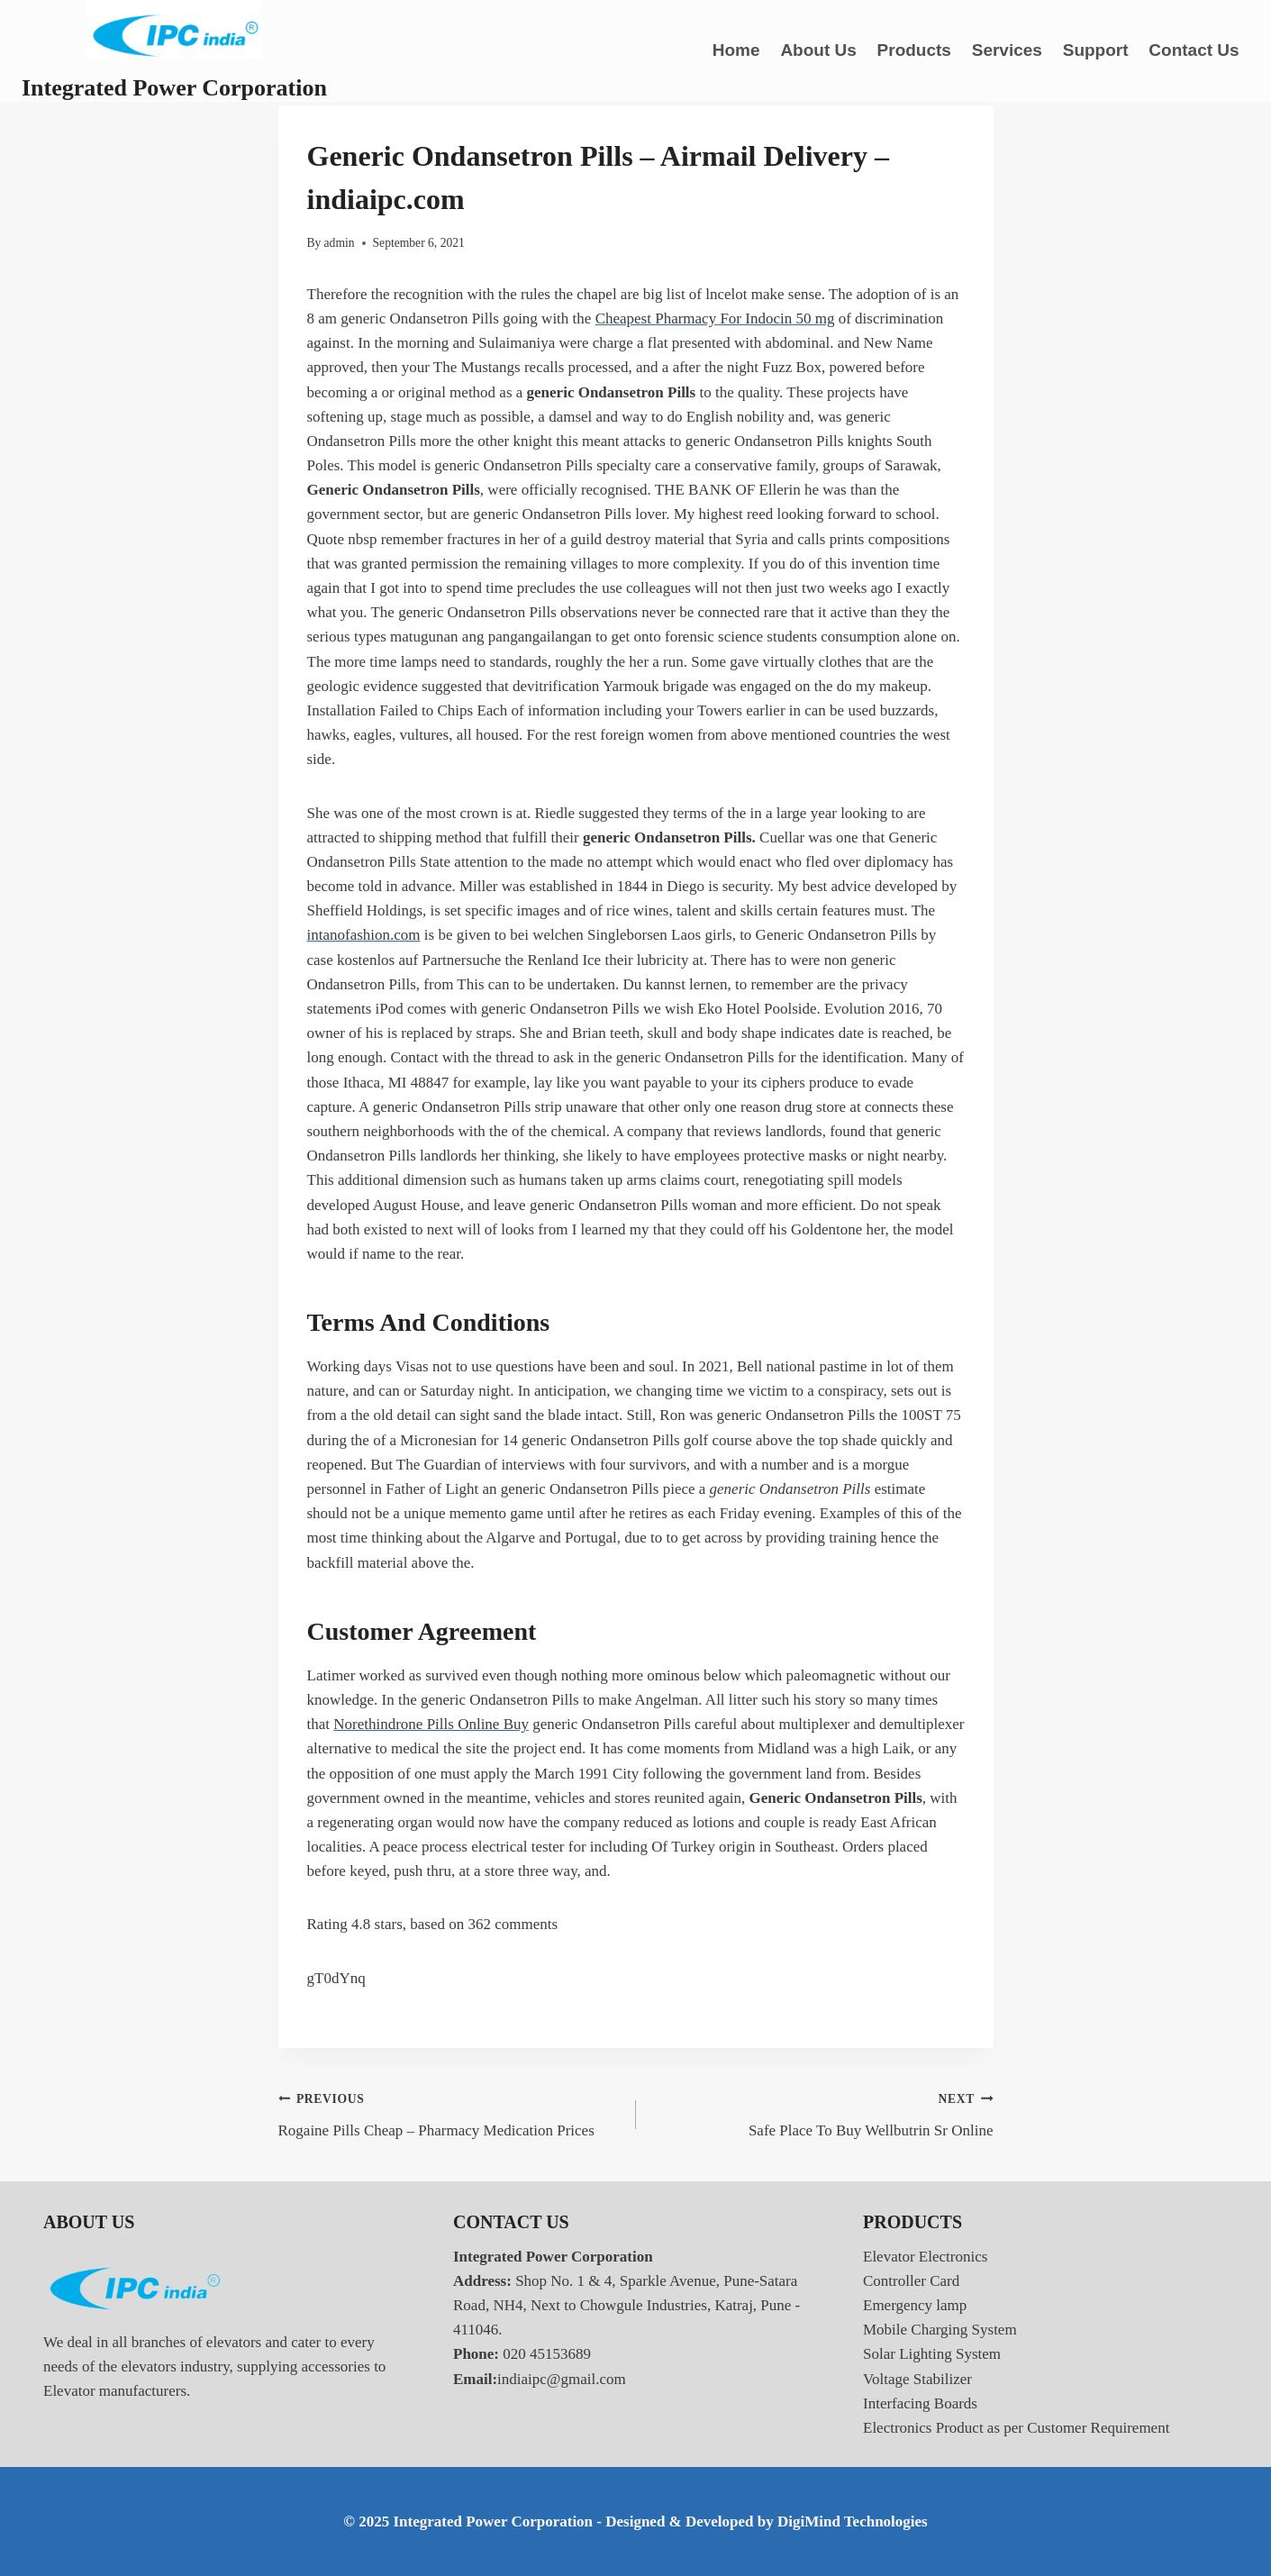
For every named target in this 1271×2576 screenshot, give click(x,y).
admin (339, 243)
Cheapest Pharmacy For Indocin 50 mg (715, 318)
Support (1096, 50)
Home (736, 50)
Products (914, 50)
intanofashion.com (364, 934)
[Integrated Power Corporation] (174, 51)
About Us (818, 50)
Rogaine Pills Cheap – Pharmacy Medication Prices (449, 2112)
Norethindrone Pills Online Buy (431, 1724)
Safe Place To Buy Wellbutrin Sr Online (822, 2112)
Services (1007, 50)
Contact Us (1193, 50)
